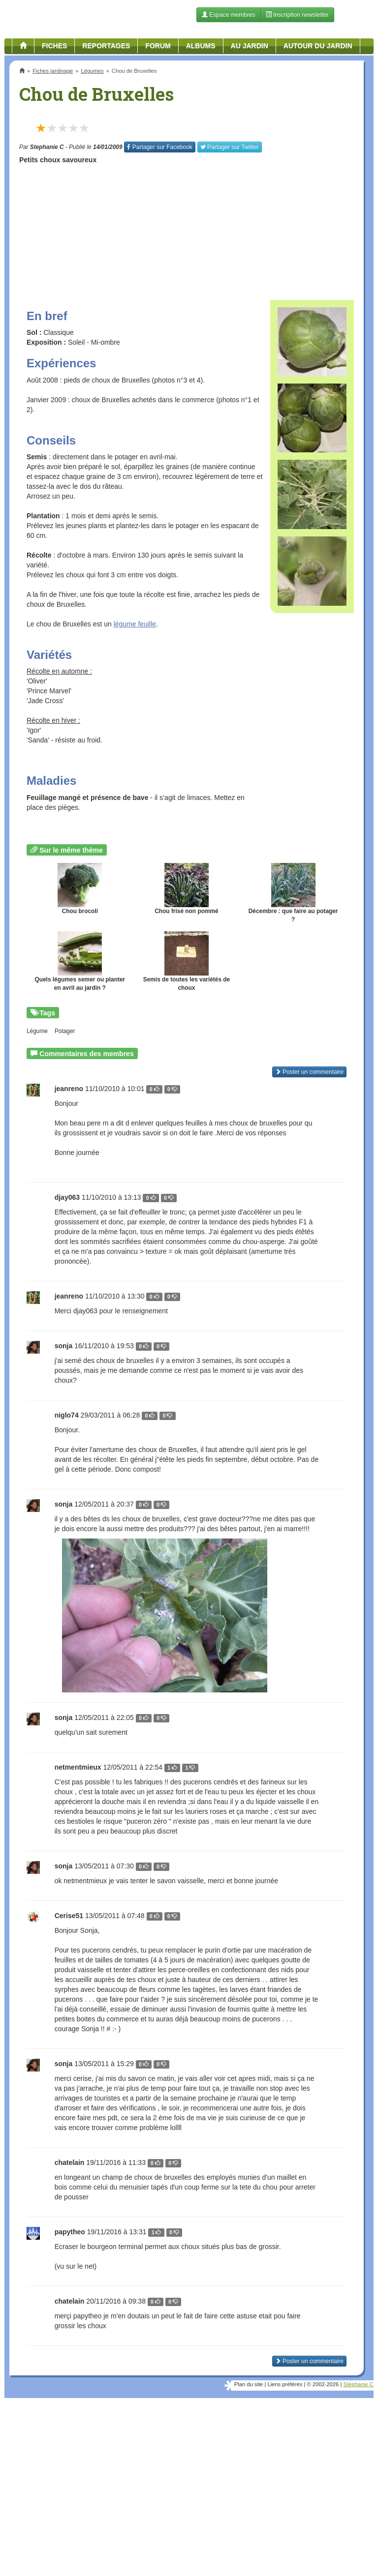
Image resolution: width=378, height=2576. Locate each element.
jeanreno (69, 1089)
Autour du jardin (318, 46)
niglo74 (67, 1415)
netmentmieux (78, 1767)
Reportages (106, 46)
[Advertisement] (186, 228)
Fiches (54, 46)
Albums (201, 46)
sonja (64, 1346)
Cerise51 (69, 1916)
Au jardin (249, 46)
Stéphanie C (358, 2384)
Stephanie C (47, 147)
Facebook (159, 147)
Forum (157, 46)
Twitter (229, 147)
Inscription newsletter (297, 14)
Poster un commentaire (309, 1071)
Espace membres (228, 14)
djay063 (67, 1197)
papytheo (70, 2232)
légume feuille (135, 624)
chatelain (70, 2162)
